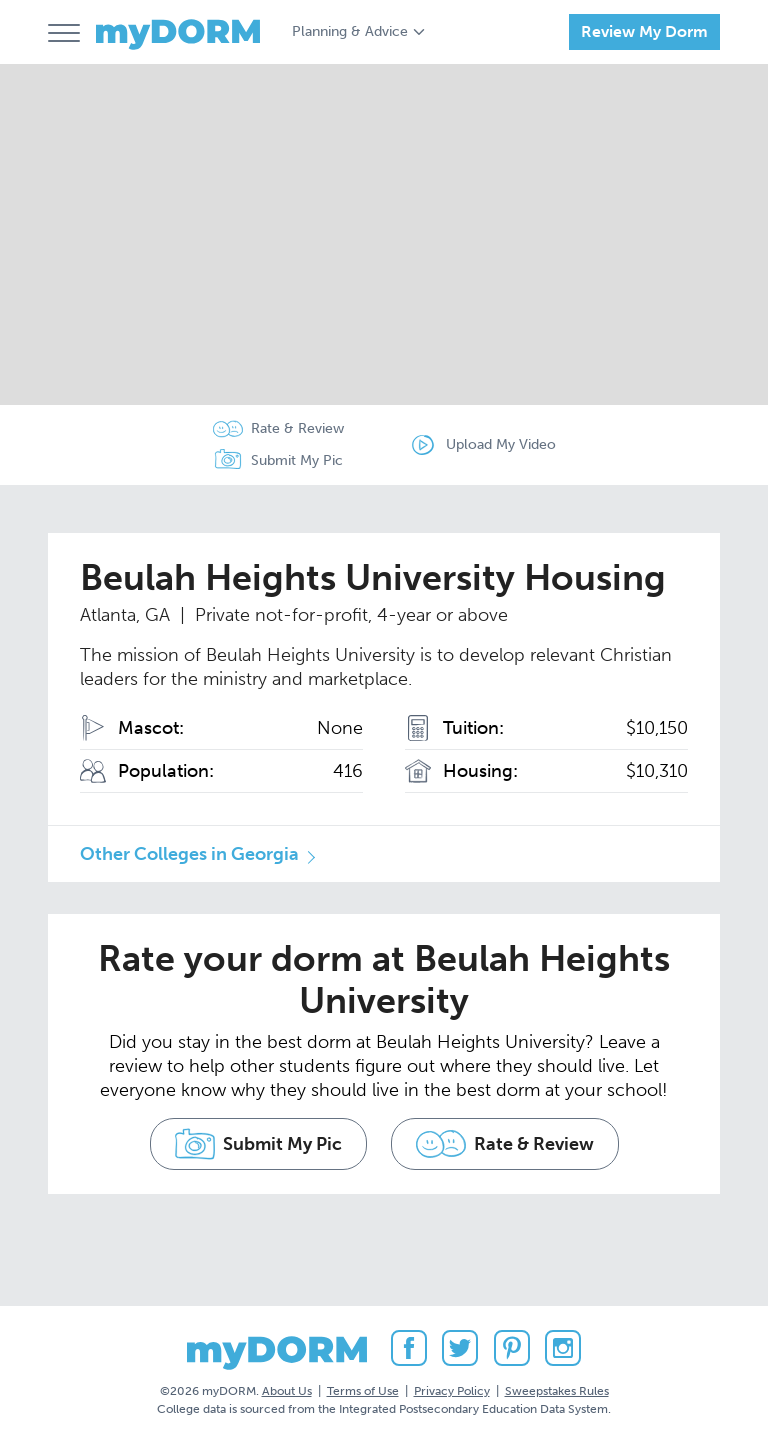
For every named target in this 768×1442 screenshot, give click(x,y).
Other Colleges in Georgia (189, 854)
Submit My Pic (297, 460)
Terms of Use (363, 1391)
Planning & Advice (350, 31)
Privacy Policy (452, 1391)
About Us (287, 1391)
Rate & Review (297, 428)
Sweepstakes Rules (557, 1391)
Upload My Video (501, 444)
